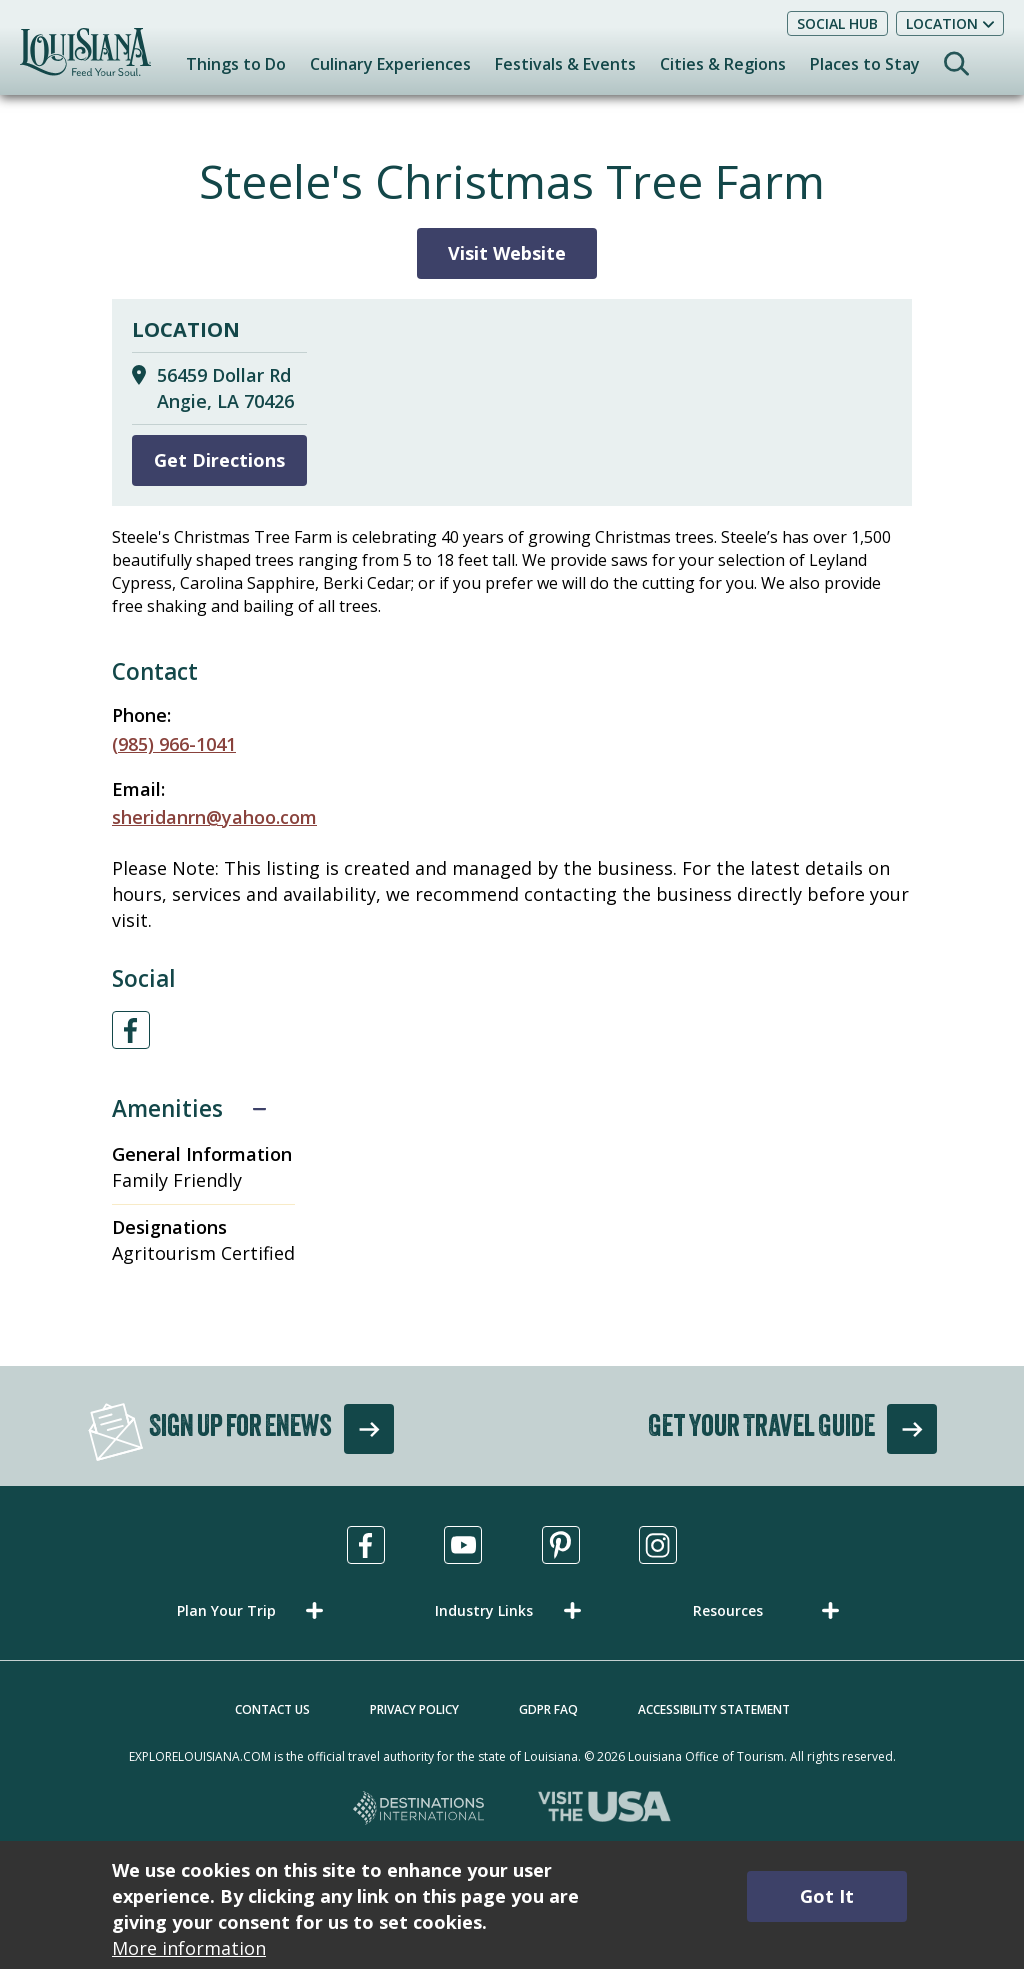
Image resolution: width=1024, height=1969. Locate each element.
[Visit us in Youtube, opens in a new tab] (463, 1545)
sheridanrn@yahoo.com (214, 817)
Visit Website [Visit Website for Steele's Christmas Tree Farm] (507, 253)
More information (189, 1948)
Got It (827, 1896)
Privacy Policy (414, 1709)
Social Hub (837, 23)
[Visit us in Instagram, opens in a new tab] (658, 1545)
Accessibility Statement (714, 1709)
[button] (254, 1610)
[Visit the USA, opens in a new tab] (604, 1809)
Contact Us (272, 1709)
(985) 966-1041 (174, 744)
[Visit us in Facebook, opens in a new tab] (366, 1545)
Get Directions (219, 460)
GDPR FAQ (548, 1709)
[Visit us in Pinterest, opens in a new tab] (561, 1545)
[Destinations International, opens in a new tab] (419, 1809)
